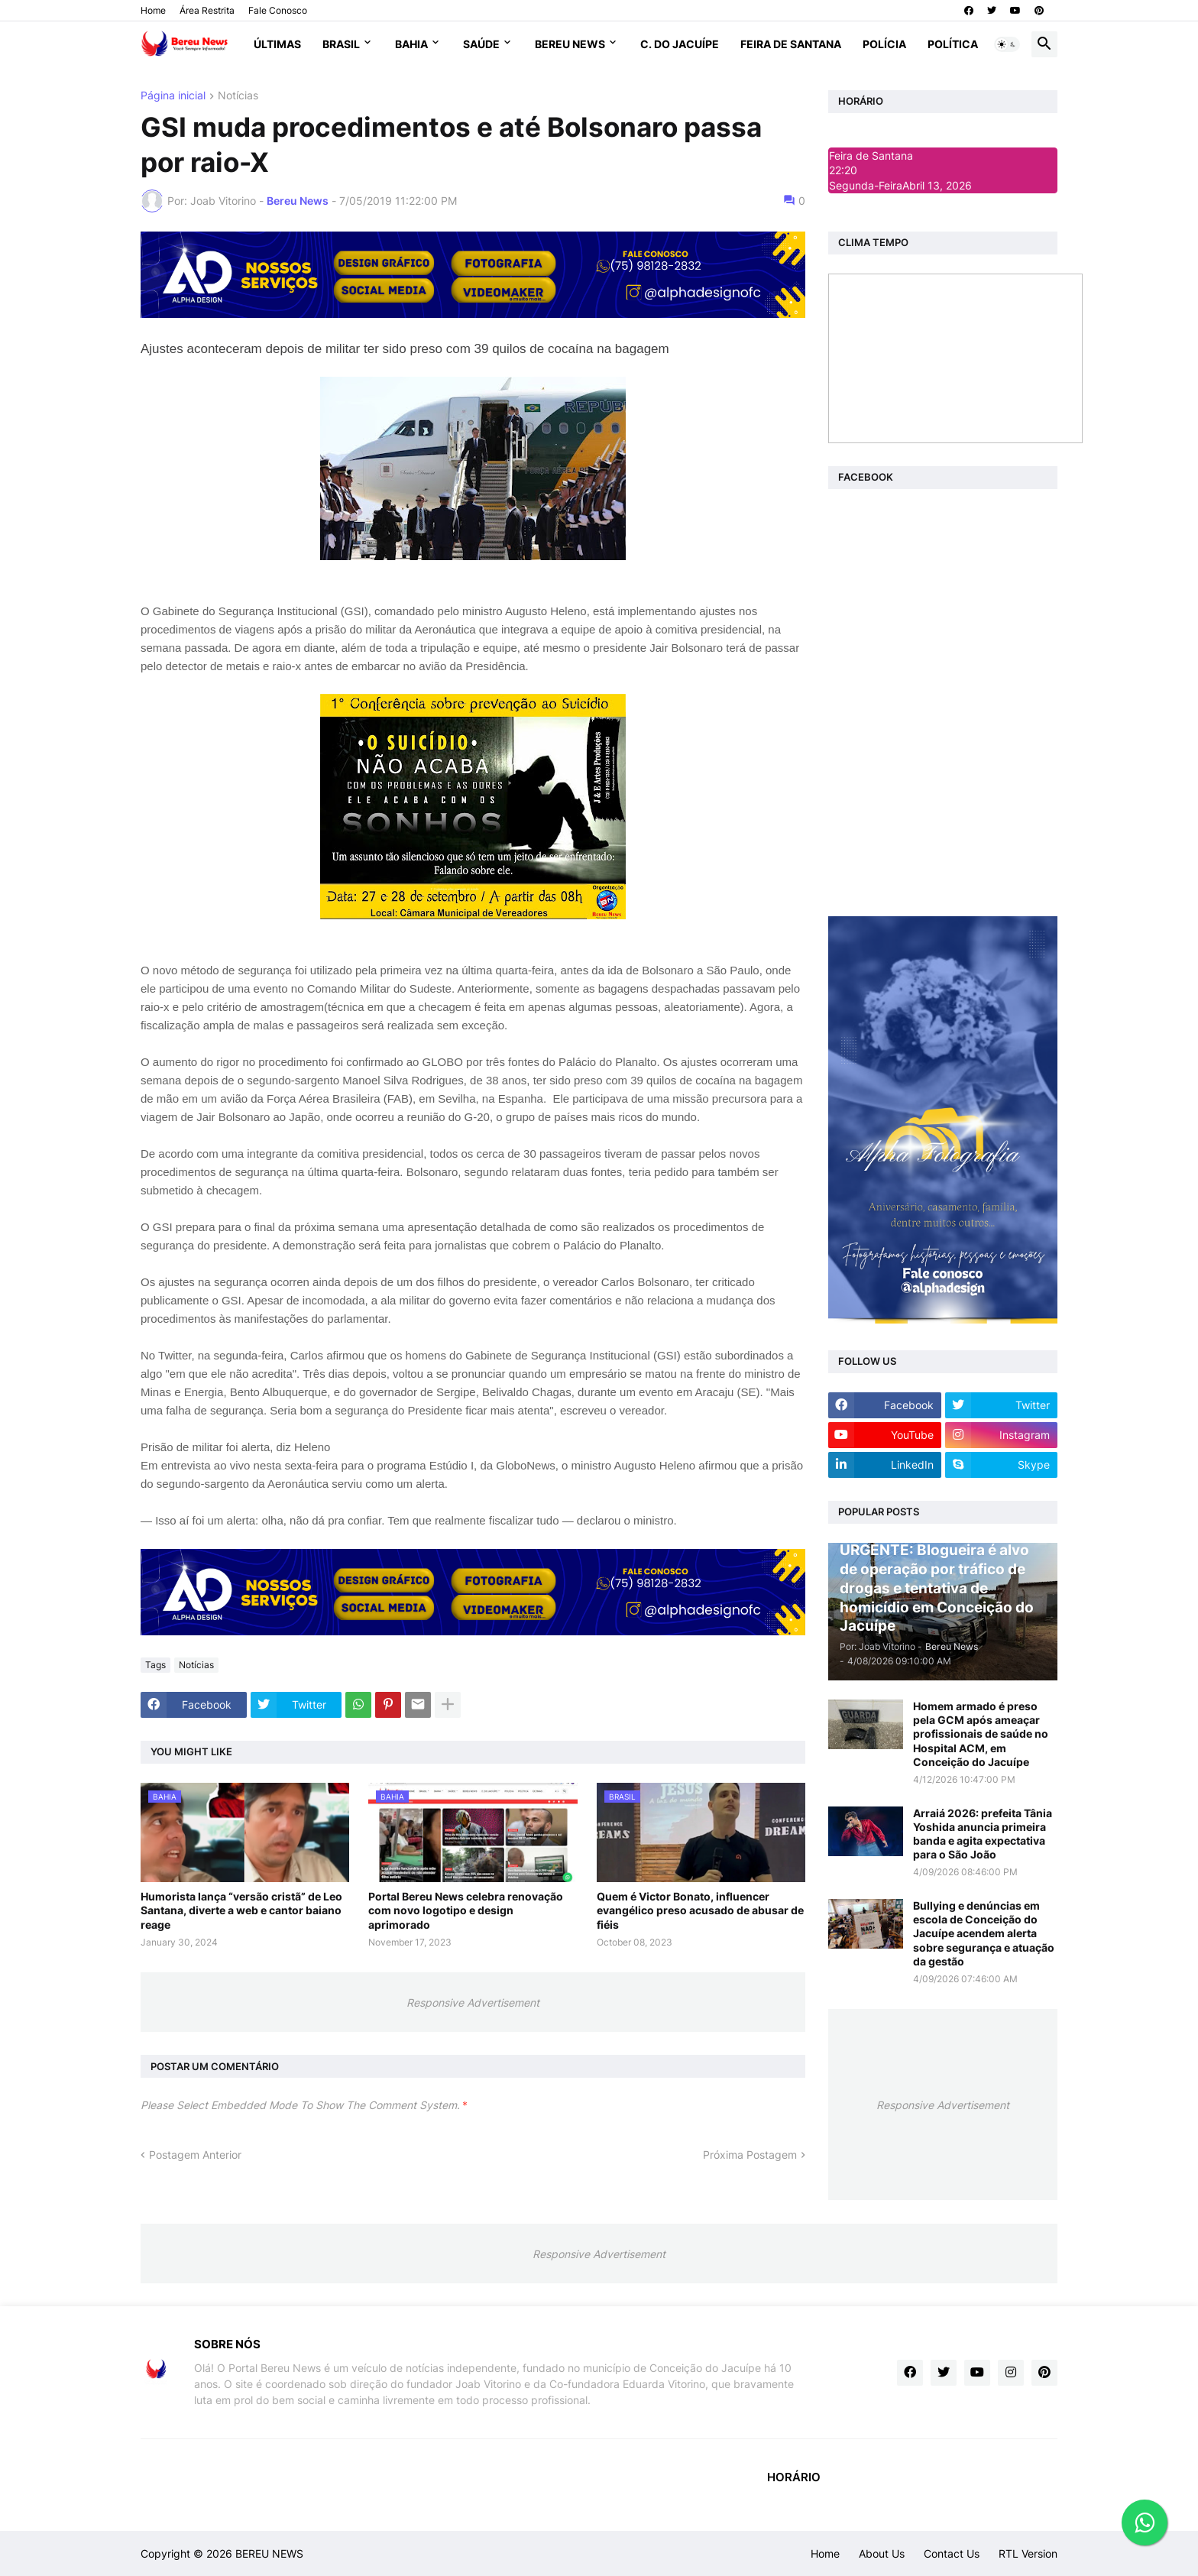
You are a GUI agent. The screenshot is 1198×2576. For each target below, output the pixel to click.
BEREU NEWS (269, 2553)
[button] (1007, 44)
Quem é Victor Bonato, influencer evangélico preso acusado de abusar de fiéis (700, 1910)
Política (953, 43)
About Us (882, 2553)
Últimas (277, 43)
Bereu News (570, 43)
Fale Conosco (277, 10)
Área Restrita (207, 10)
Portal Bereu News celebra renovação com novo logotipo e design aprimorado (465, 1910)
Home (153, 10)
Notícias (238, 96)
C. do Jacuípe (679, 43)
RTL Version (1028, 2553)
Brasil (341, 43)
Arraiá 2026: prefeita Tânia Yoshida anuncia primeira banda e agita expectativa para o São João (982, 1834)
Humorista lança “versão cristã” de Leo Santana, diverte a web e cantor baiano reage (241, 1910)
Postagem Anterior (195, 2154)
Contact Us (951, 2553)
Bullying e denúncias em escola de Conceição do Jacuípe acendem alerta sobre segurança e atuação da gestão (983, 1933)
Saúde (481, 43)
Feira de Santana (790, 43)
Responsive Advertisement (472, 2002)
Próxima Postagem (750, 2154)
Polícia (884, 43)
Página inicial (173, 96)
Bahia (411, 43)
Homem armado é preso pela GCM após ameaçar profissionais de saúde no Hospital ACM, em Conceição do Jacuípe (980, 1734)
